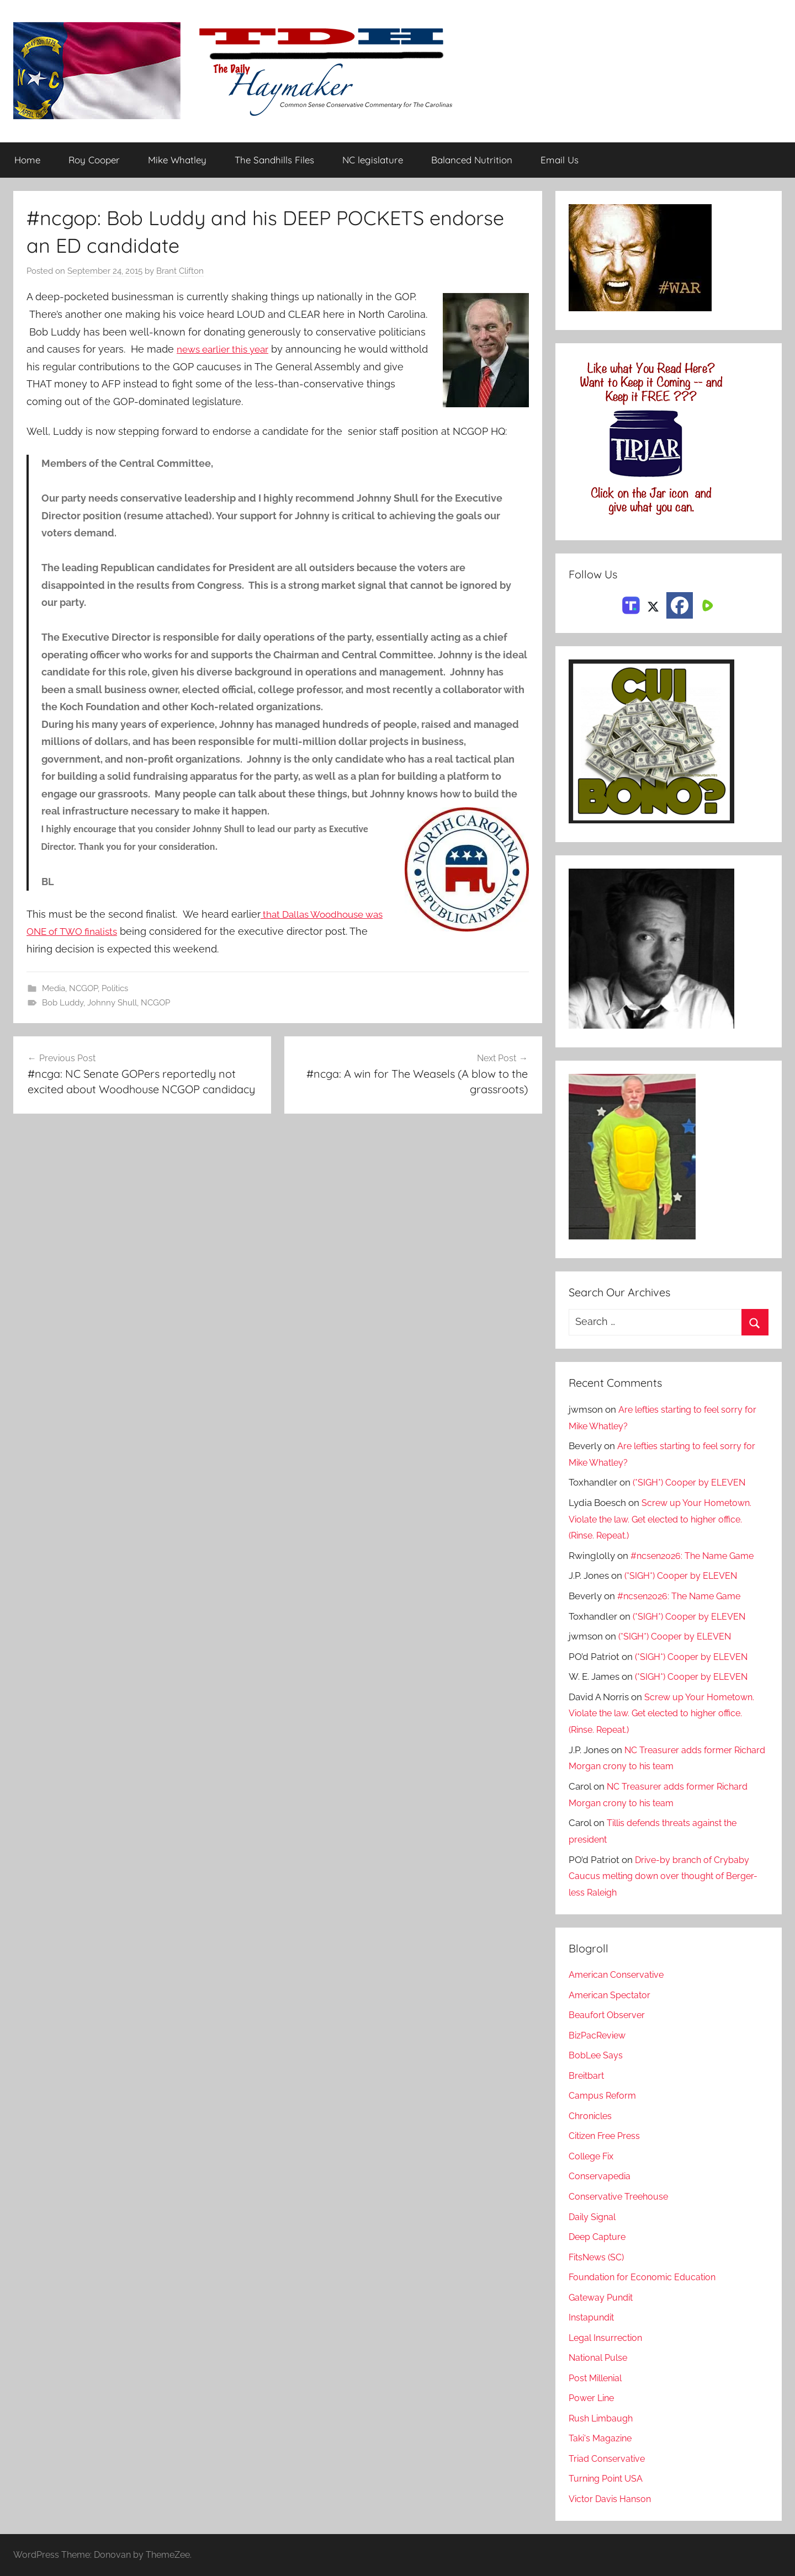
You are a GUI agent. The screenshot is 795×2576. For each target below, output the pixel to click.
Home (27, 160)
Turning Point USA (608, 2478)
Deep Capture (599, 2236)
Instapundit (593, 2317)
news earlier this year (227, 349)
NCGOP (83, 988)
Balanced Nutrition (471, 160)
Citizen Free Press (607, 2136)
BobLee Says (596, 2055)
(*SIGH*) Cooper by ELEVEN (691, 1482)
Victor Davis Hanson (612, 2498)
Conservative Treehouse (621, 2196)
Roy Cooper (94, 160)
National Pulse (600, 2358)
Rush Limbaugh (603, 2418)
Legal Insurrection (607, 2337)
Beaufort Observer (608, 2015)
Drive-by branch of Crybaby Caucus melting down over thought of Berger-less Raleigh (661, 1876)
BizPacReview (599, 2035)
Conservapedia (601, 2176)
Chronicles (592, 2115)
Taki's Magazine (602, 2438)
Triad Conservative (609, 2458)
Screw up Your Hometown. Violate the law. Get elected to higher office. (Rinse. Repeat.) (662, 1519)
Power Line (593, 2398)
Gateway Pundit (603, 2297)
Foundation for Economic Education (646, 2276)
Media (53, 988)
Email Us (559, 160)
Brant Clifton (180, 271)
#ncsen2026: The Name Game (695, 1555)
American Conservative (619, 1975)
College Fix (593, 2156)
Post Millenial (598, 2377)
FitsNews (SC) (599, 2257)
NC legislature (372, 160)
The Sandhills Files (274, 160)
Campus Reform (604, 2095)
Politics (115, 988)
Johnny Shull (112, 1003)
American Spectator (611, 1994)
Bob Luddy (62, 1003)
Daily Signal (594, 2216)
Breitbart (587, 2075)
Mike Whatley (177, 160)
